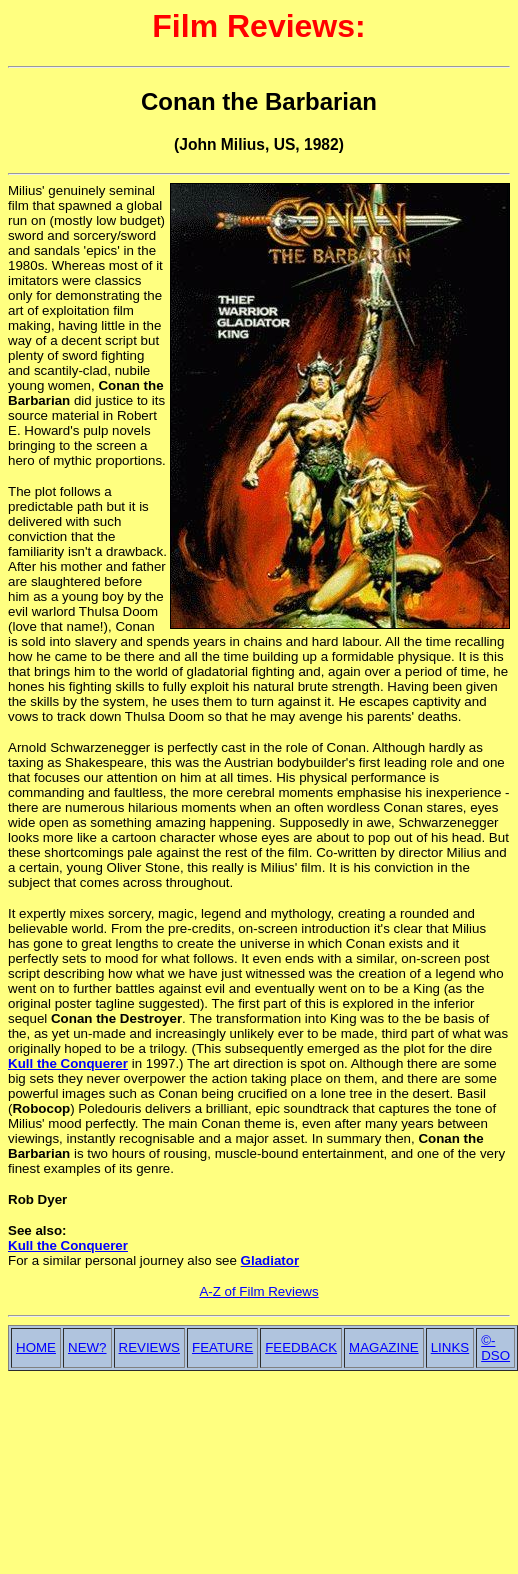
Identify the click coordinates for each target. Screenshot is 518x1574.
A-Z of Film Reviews (258, 1291)
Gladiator (270, 1260)
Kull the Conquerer (68, 1063)
